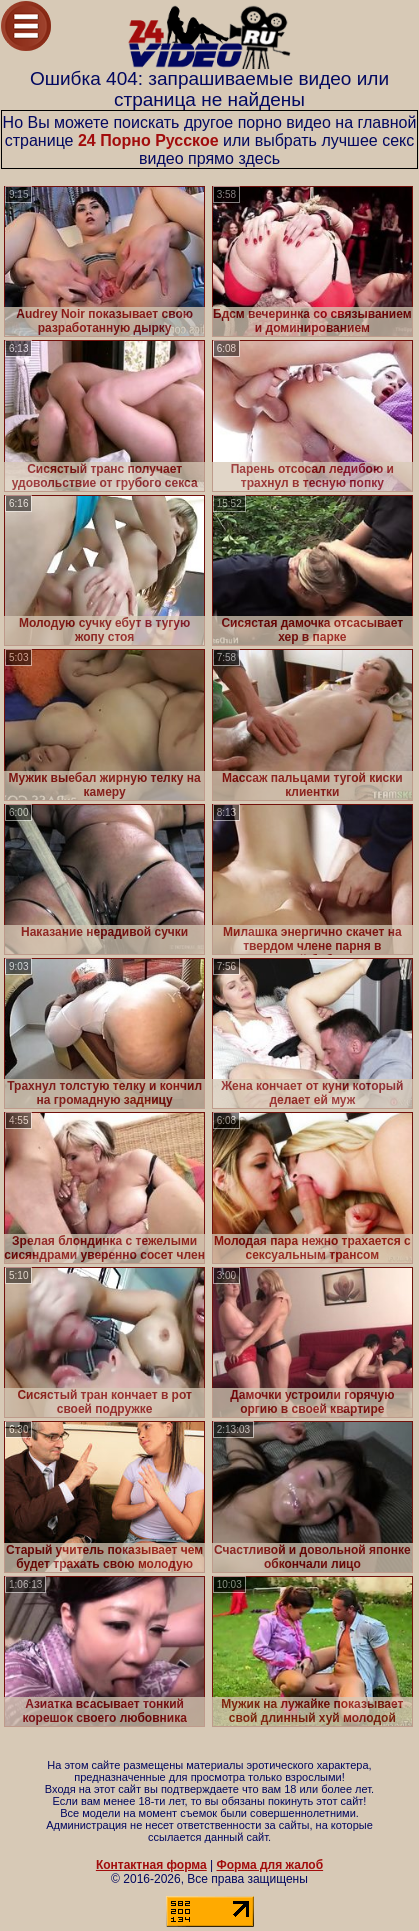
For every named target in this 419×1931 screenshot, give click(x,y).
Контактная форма (151, 1865)
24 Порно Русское (148, 140)
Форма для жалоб (270, 1865)
